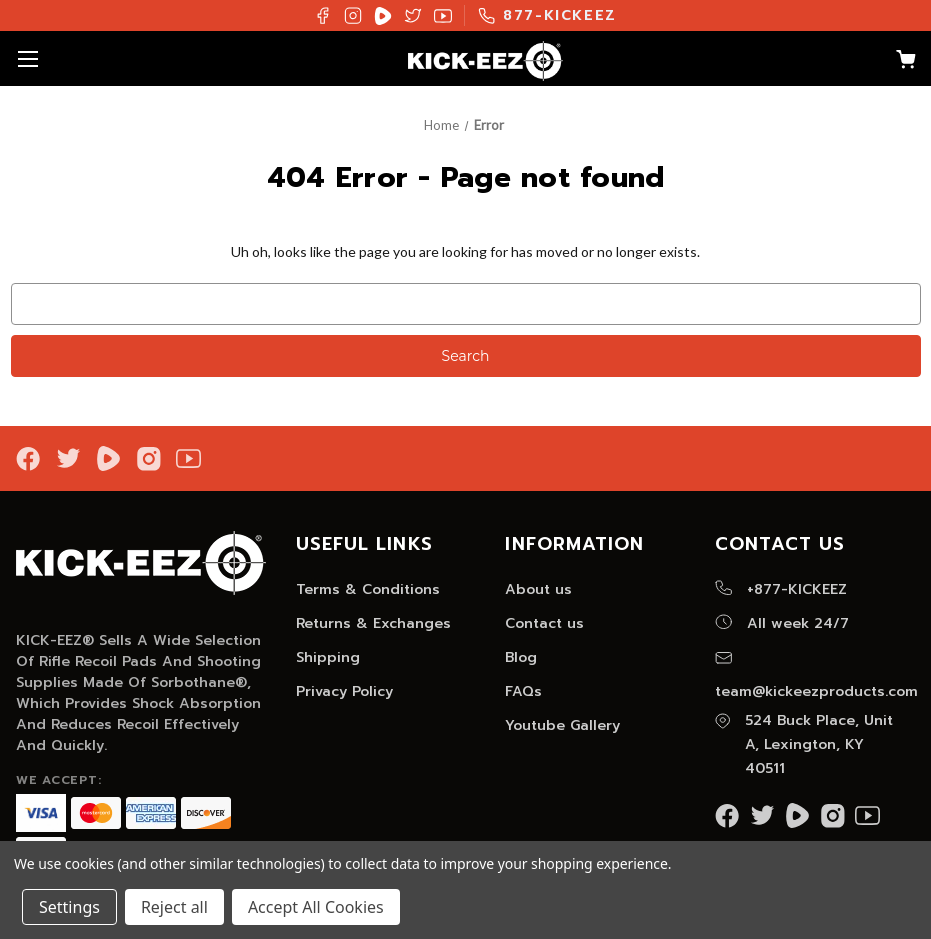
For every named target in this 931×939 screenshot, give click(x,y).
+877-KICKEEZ (781, 589)
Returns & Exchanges (373, 623)
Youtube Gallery (562, 725)
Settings (69, 907)
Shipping (328, 657)
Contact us (544, 623)
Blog (521, 657)
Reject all (174, 907)
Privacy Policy (344, 691)
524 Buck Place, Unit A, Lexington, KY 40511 (804, 744)
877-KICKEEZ (547, 15)
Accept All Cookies (316, 907)
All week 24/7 (782, 623)
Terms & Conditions (368, 589)
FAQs (523, 691)
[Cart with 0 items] (896, 62)
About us (538, 589)
